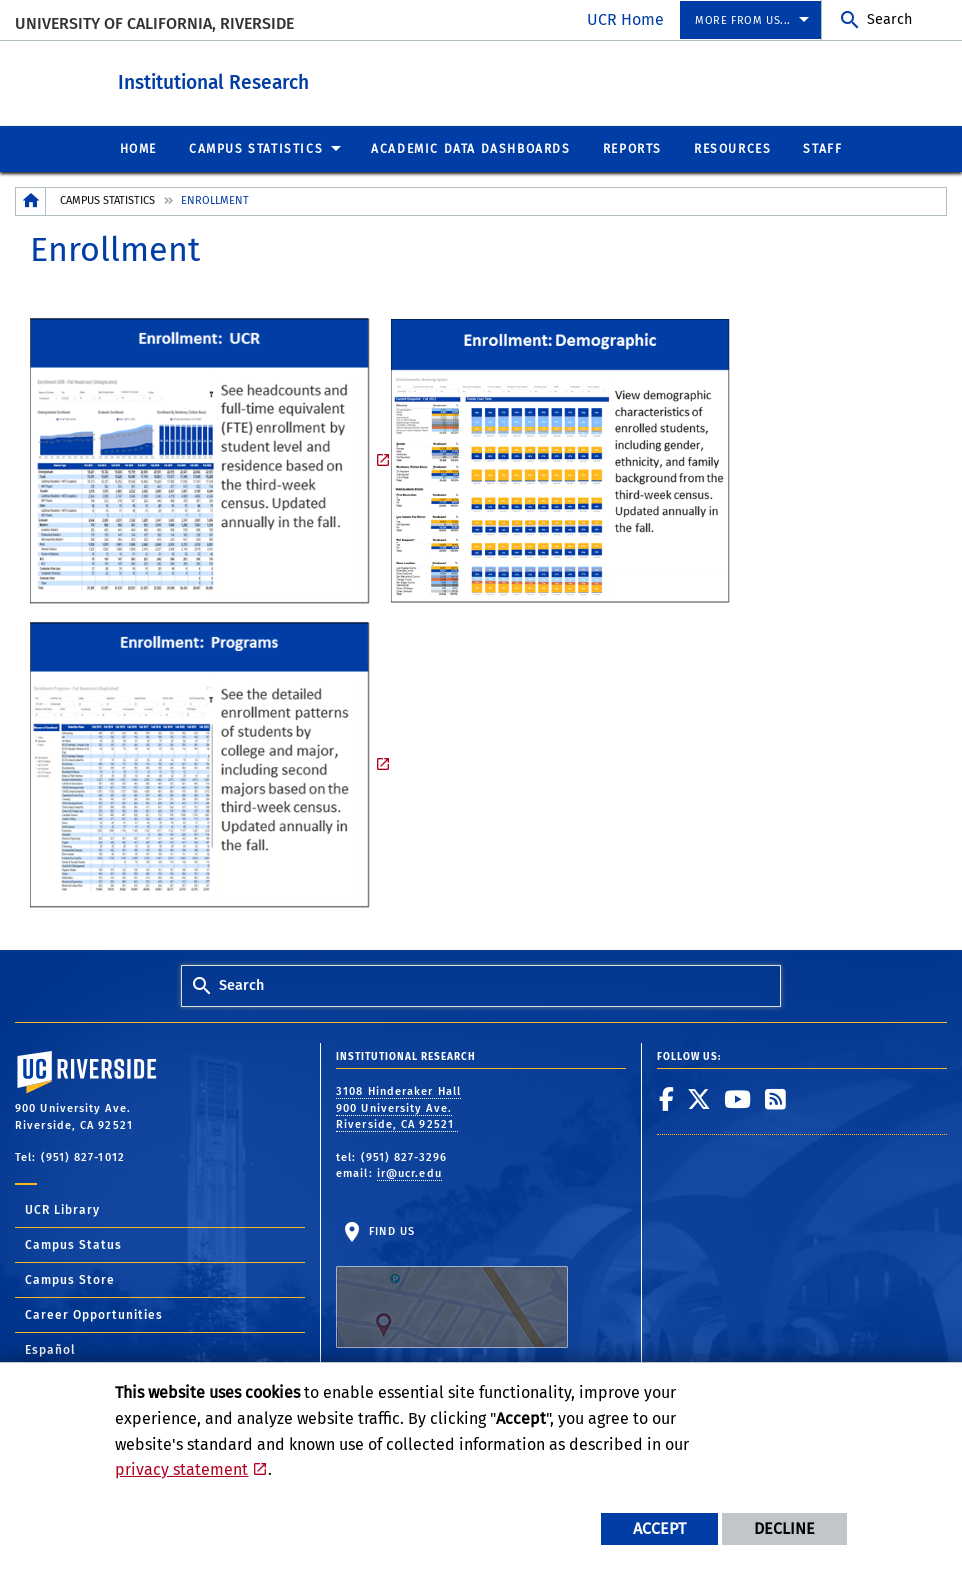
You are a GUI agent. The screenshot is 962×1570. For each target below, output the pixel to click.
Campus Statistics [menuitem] (256, 148)
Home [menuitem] (138, 148)
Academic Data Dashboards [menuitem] (470, 148)
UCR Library (62, 1209)
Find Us (452, 1286)
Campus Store (70, 1279)
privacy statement (181, 1469)
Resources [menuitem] (732, 148)
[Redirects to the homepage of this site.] (31, 200)
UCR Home (625, 19)
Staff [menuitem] (822, 148)
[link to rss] (776, 1098)
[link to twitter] (699, 1098)
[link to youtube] (738, 1098)
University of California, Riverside (154, 23)
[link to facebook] (667, 1098)
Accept (659, 1528)
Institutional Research (305, 78)
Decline (784, 1528)
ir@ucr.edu (409, 1172)
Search (889, 19)
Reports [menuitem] (632, 148)
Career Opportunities (94, 1314)
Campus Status (73, 1244)
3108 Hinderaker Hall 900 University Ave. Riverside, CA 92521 (398, 1107)
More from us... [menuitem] (743, 20)
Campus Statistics (107, 199)
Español (50, 1349)
